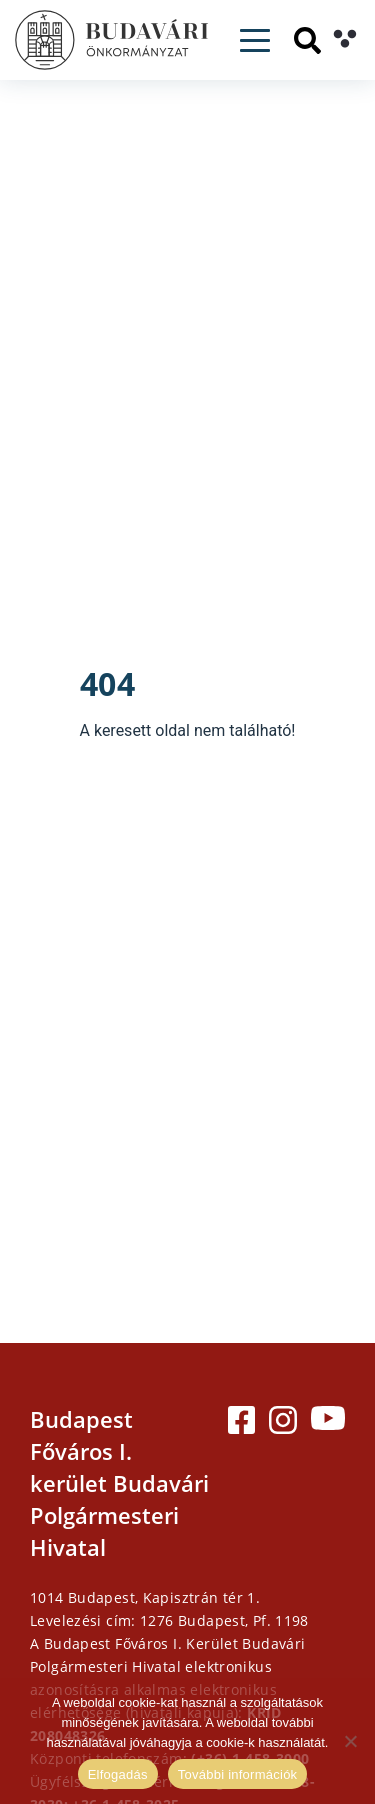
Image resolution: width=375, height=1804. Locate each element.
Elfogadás (118, 1774)
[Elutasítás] (350, 1741)
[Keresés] (307, 40)
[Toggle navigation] (255, 40)
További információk (238, 1774)
